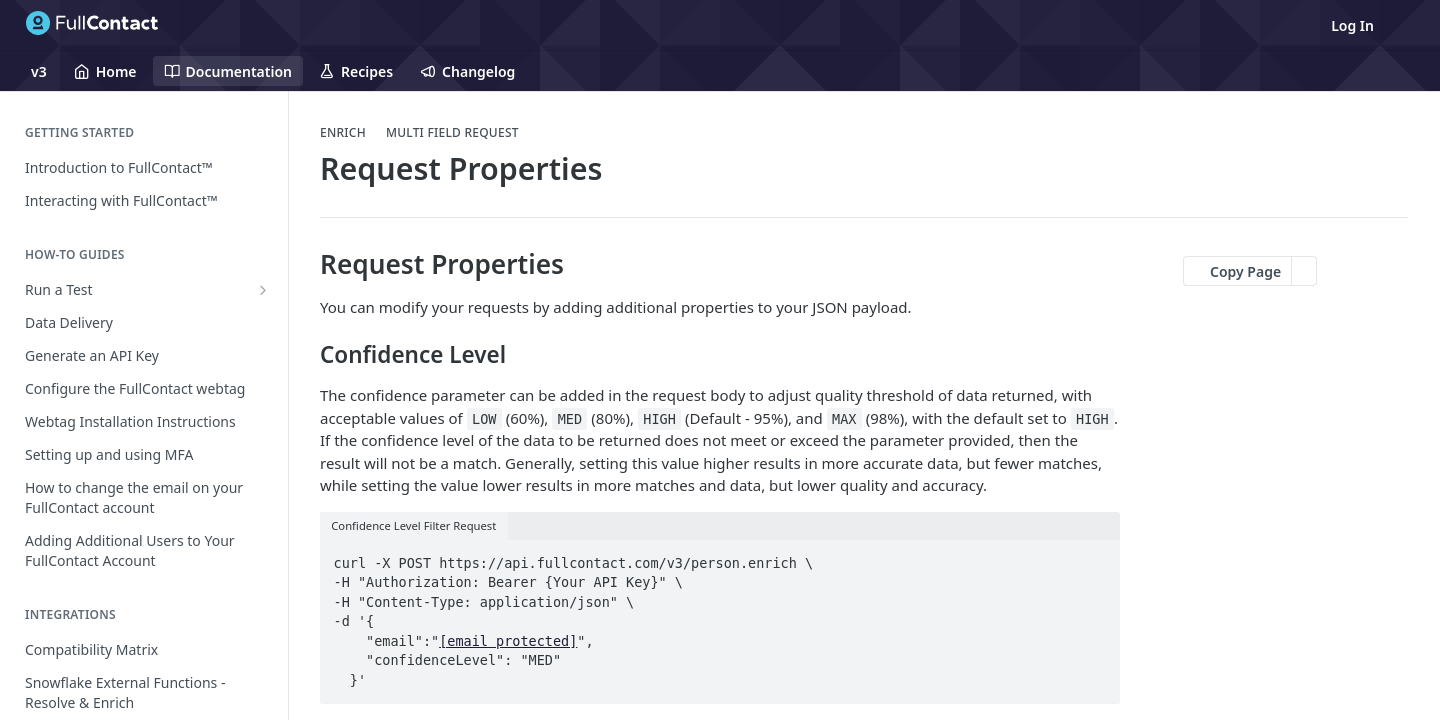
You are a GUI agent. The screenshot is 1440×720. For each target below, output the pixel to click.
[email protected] (508, 641)
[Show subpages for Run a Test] (263, 290)
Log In (1352, 25)
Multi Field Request (452, 133)
